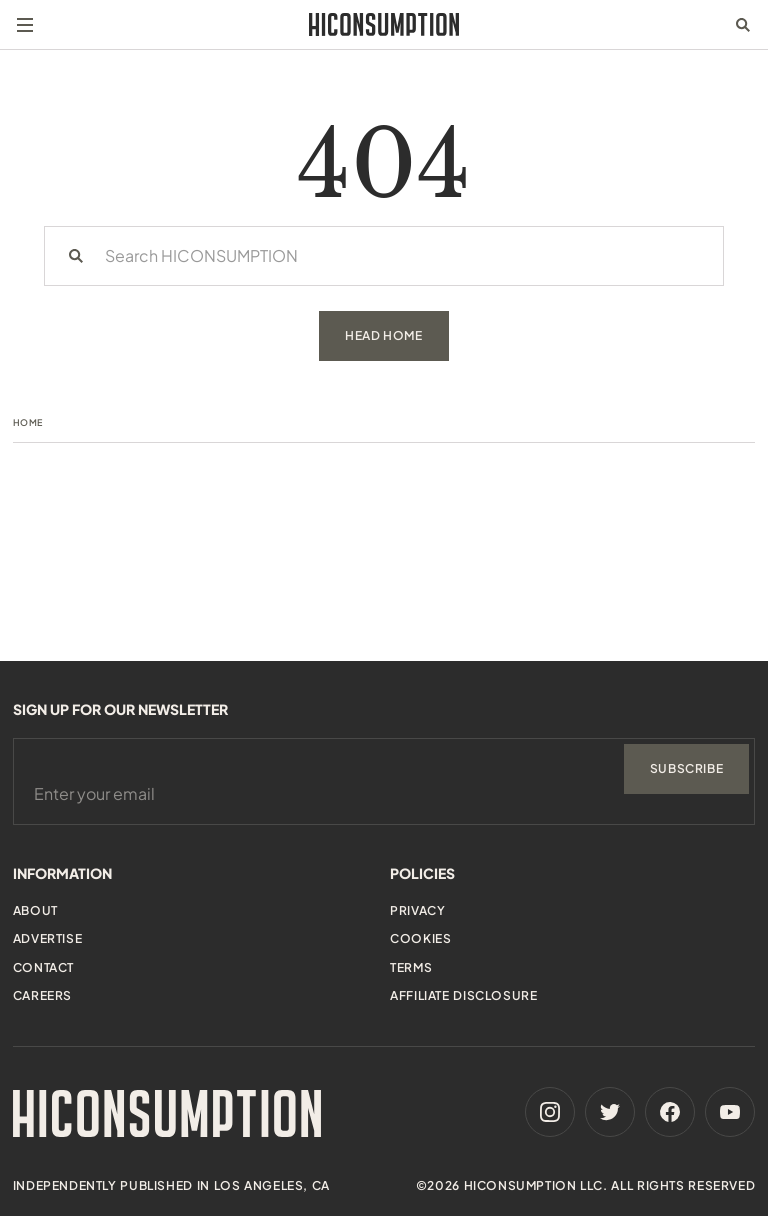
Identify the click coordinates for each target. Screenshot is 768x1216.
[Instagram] (550, 1112)
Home (28, 422)
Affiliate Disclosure (463, 995)
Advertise (47, 938)
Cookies (420, 938)
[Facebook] (670, 1112)
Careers (42, 995)
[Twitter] (610, 1112)
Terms (411, 967)
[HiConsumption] (384, 24)
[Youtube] (730, 1112)
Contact (43, 967)
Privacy (417, 910)
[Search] (76, 256)
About (35, 910)
